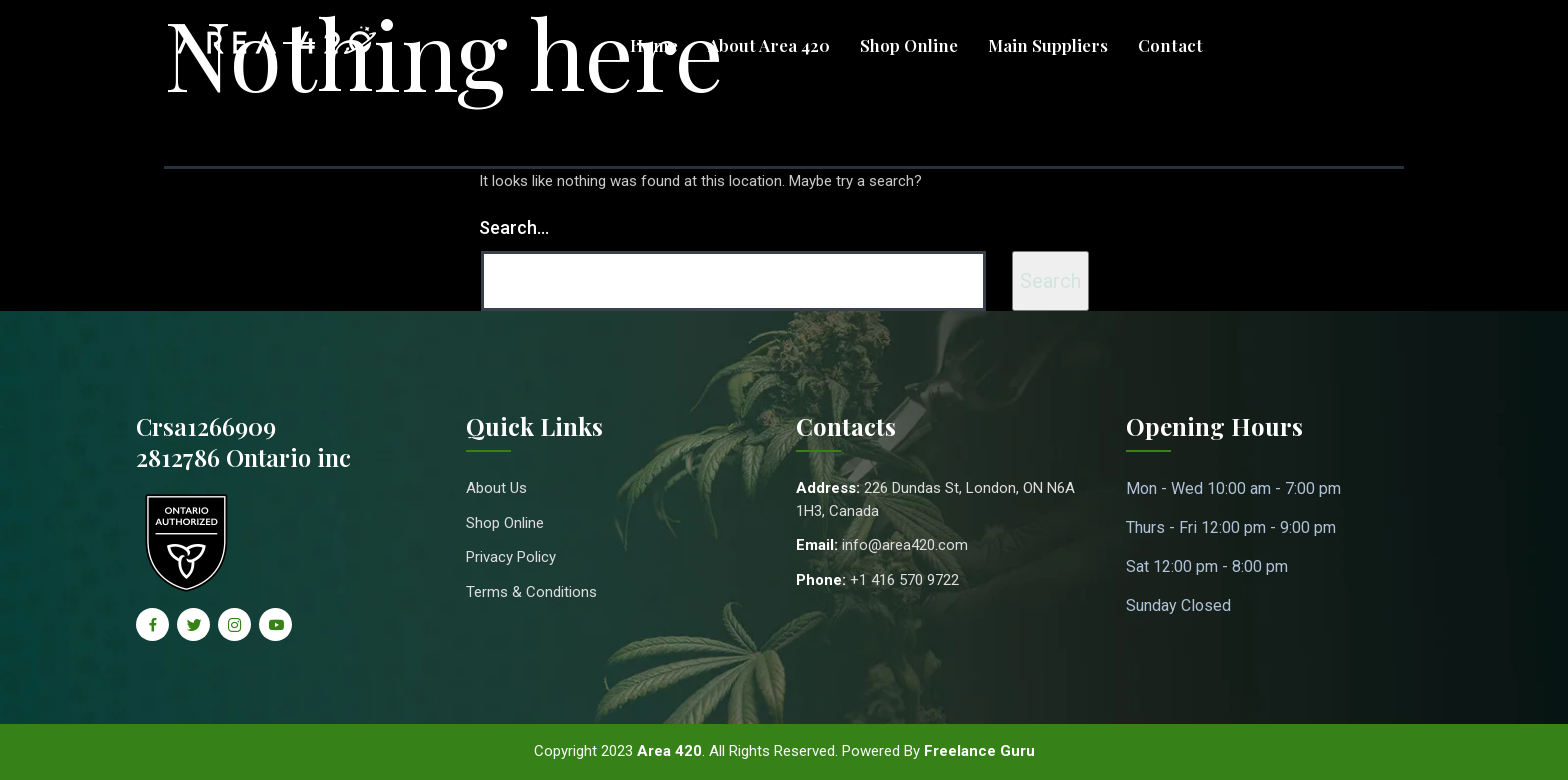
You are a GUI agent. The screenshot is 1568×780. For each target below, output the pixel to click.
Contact (1170, 45)
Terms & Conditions (531, 592)
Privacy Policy (511, 557)
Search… (514, 227)
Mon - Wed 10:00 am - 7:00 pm (1233, 488)
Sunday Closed (1178, 605)
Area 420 (669, 751)
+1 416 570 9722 (904, 580)
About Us (496, 488)
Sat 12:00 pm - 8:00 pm (1207, 566)
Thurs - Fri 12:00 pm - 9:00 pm (1231, 527)
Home (654, 45)
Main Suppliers (1048, 45)
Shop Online (909, 45)
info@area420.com (905, 545)
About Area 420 (769, 45)
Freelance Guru (979, 751)
